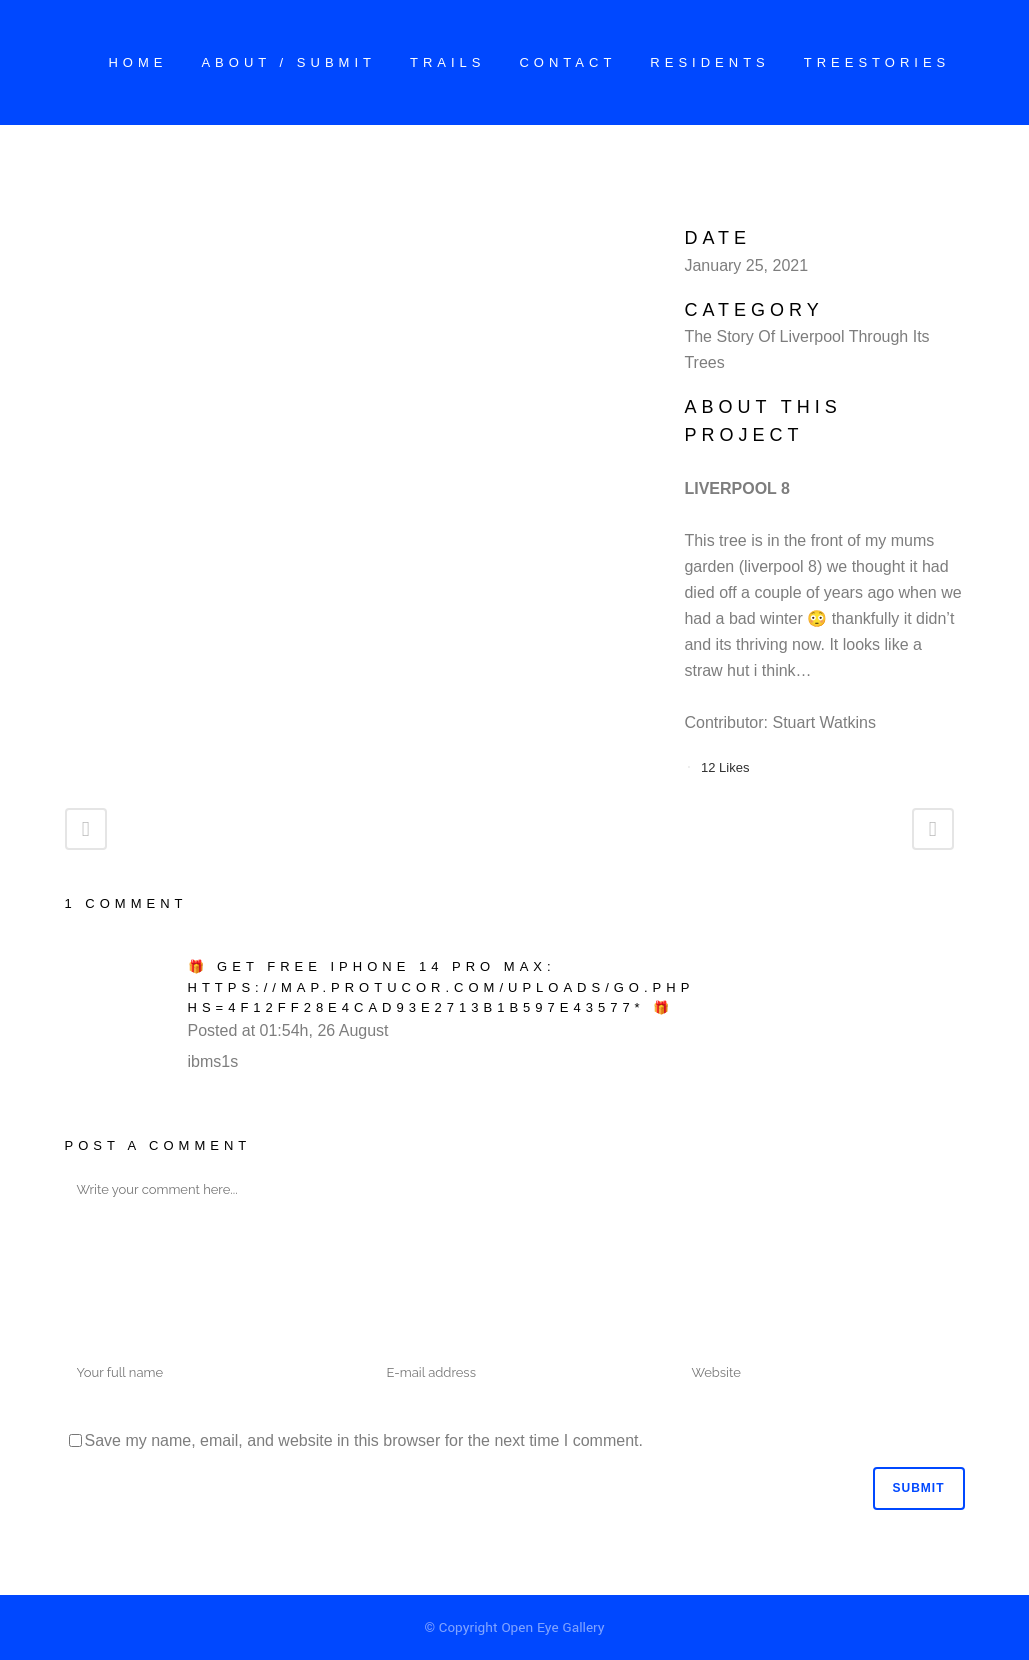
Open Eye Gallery (552, 1627)
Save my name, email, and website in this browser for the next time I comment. (364, 1440)
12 (725, 767)
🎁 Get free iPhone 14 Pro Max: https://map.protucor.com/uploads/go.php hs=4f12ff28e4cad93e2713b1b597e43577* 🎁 (441, 987)
